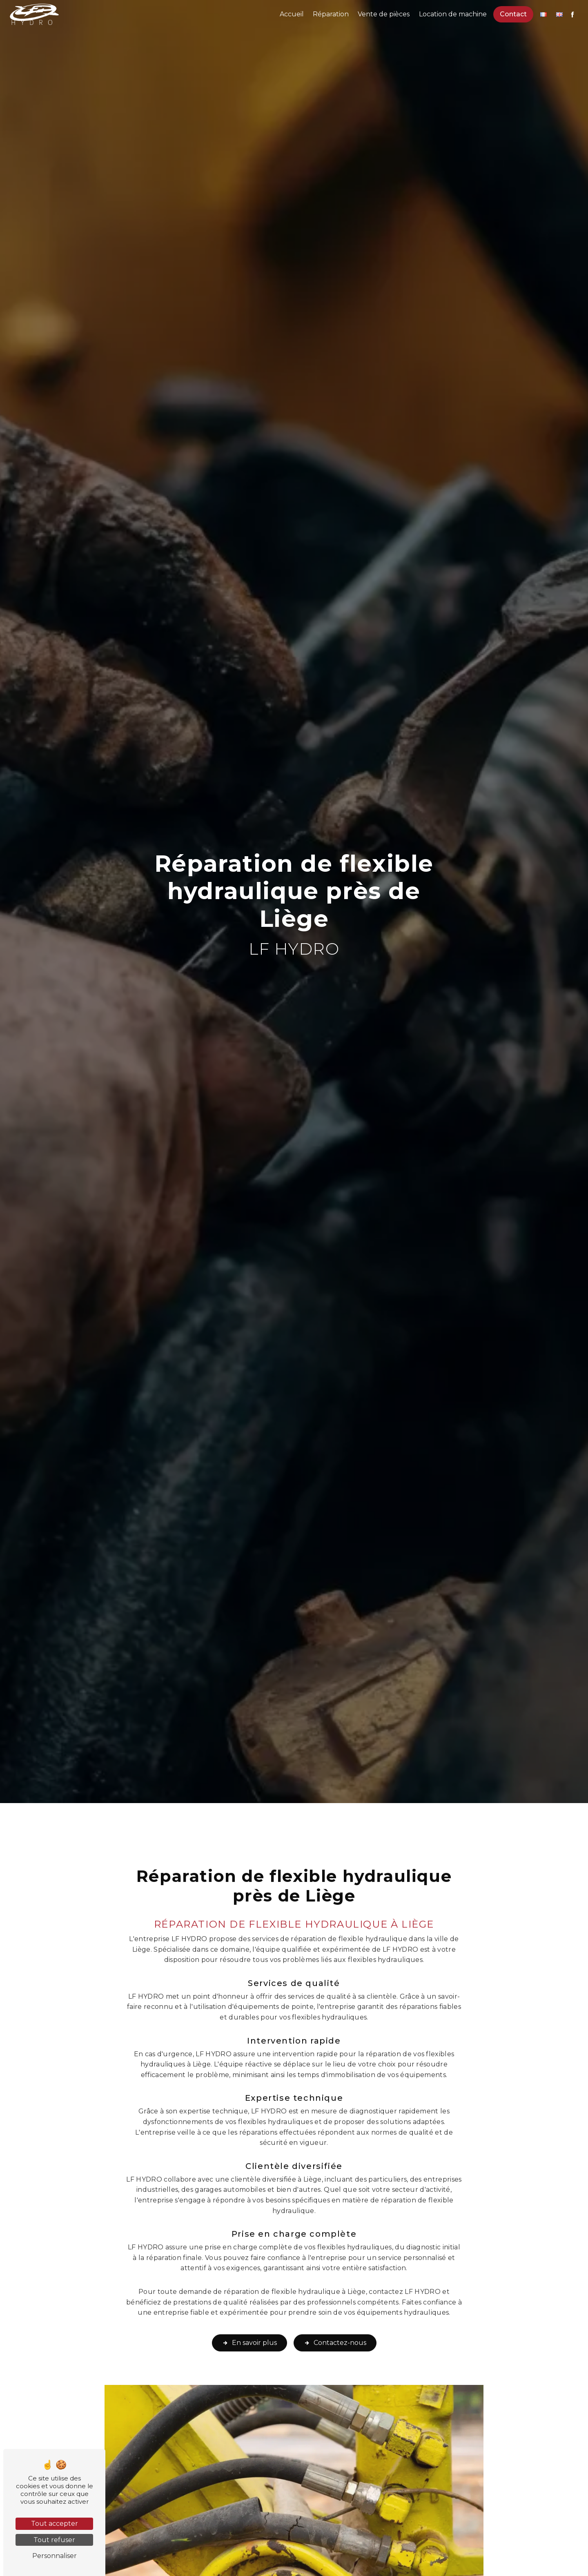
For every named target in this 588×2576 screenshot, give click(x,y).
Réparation (331, 14)
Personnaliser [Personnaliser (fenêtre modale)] (54, 2556)
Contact (513, 14)
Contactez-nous (335, 2325)
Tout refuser (54, 2540)
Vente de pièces (384, 14)
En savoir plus (249, 2325)
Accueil (292, 14)
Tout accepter (54, 2523)
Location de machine (453, 14)
